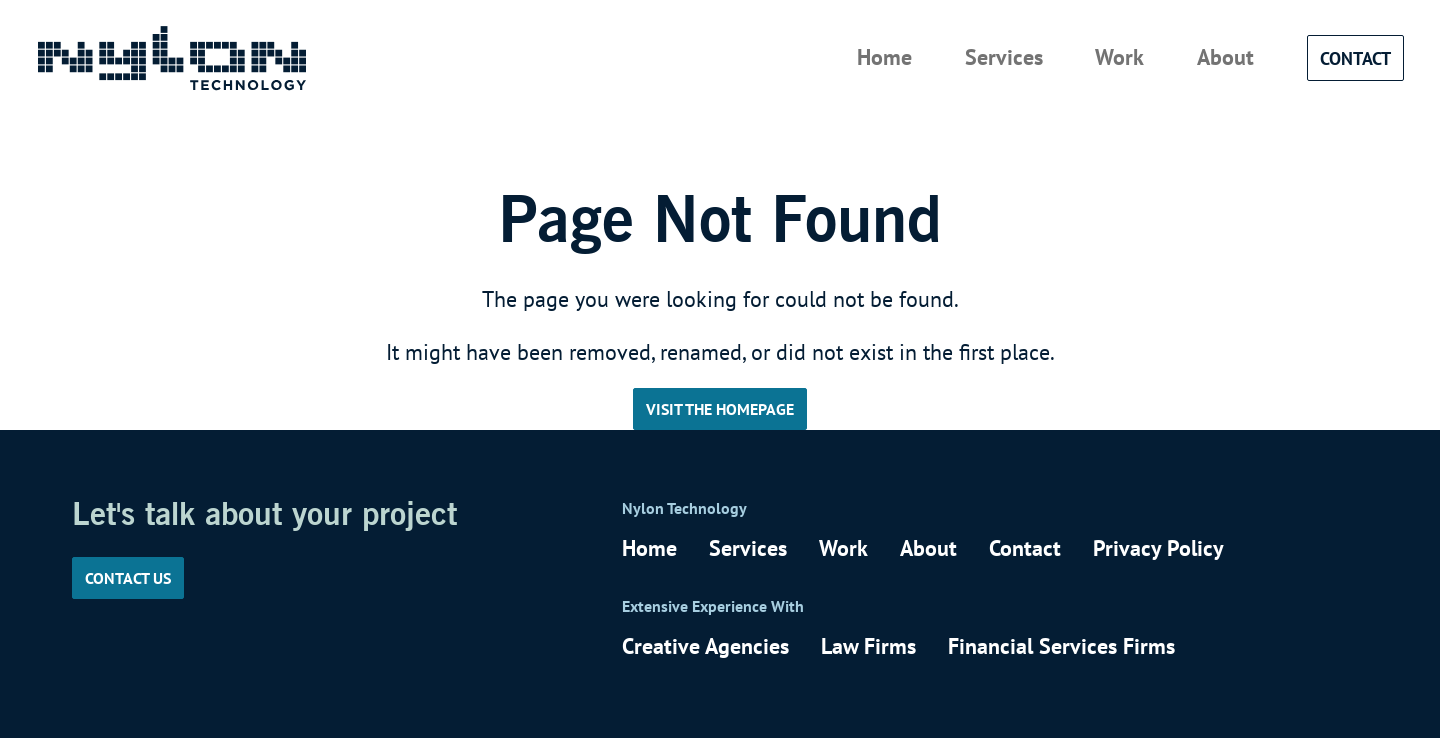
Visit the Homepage (720, 409)
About (1225, 57)
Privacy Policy (1158, 548)
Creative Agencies (705, 646)
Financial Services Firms (1061, 646)
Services (1004, 57)
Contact (1355, 58)
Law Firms (868, 646)
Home (884, 57)
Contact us (128, 578)
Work (1119, 57)
